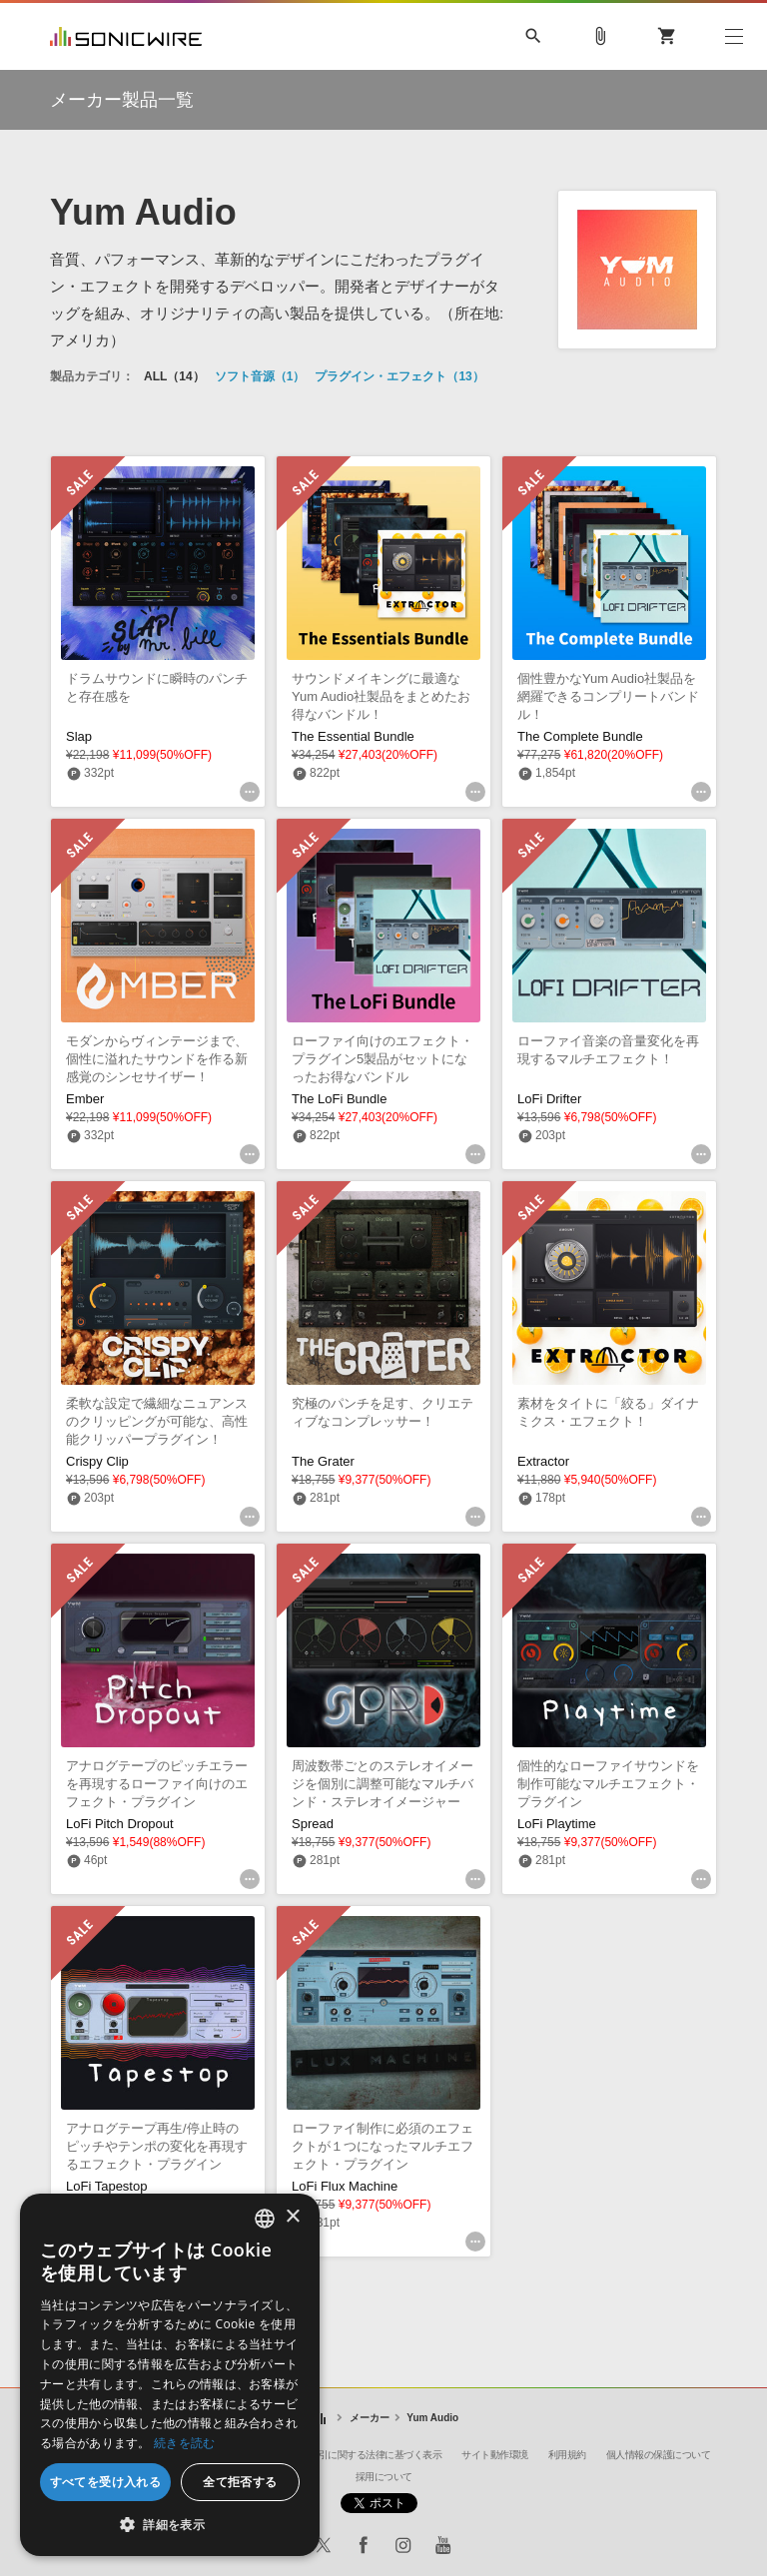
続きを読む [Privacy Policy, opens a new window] (185, 2442)
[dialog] (170, 2375)
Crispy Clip (97, 1461)
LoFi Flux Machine (344, 2186)
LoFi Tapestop (106, 2186)
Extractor (543, 1461)
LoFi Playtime (556, 1823)
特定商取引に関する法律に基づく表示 (361, 2454)
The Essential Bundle (353, 736)
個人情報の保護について (658, 2454)
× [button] (292, 2217)
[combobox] (265, 2219)
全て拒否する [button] (240, 2481)
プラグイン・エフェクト (399, 376)
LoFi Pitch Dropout (120, 1823)
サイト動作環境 (494, 2454)
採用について (384, 2476)
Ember (85, 1098)
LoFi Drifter (549, 1098)
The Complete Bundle (580, 736)
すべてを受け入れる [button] (106, 2481)
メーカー (369, 2417)
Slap (79, 736)
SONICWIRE (126, 36)
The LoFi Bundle (339, 1098)
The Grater (323, 1461)
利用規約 (567, 2454)
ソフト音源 (260, 376)
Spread (313, 1823)
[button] (170, 2525)
